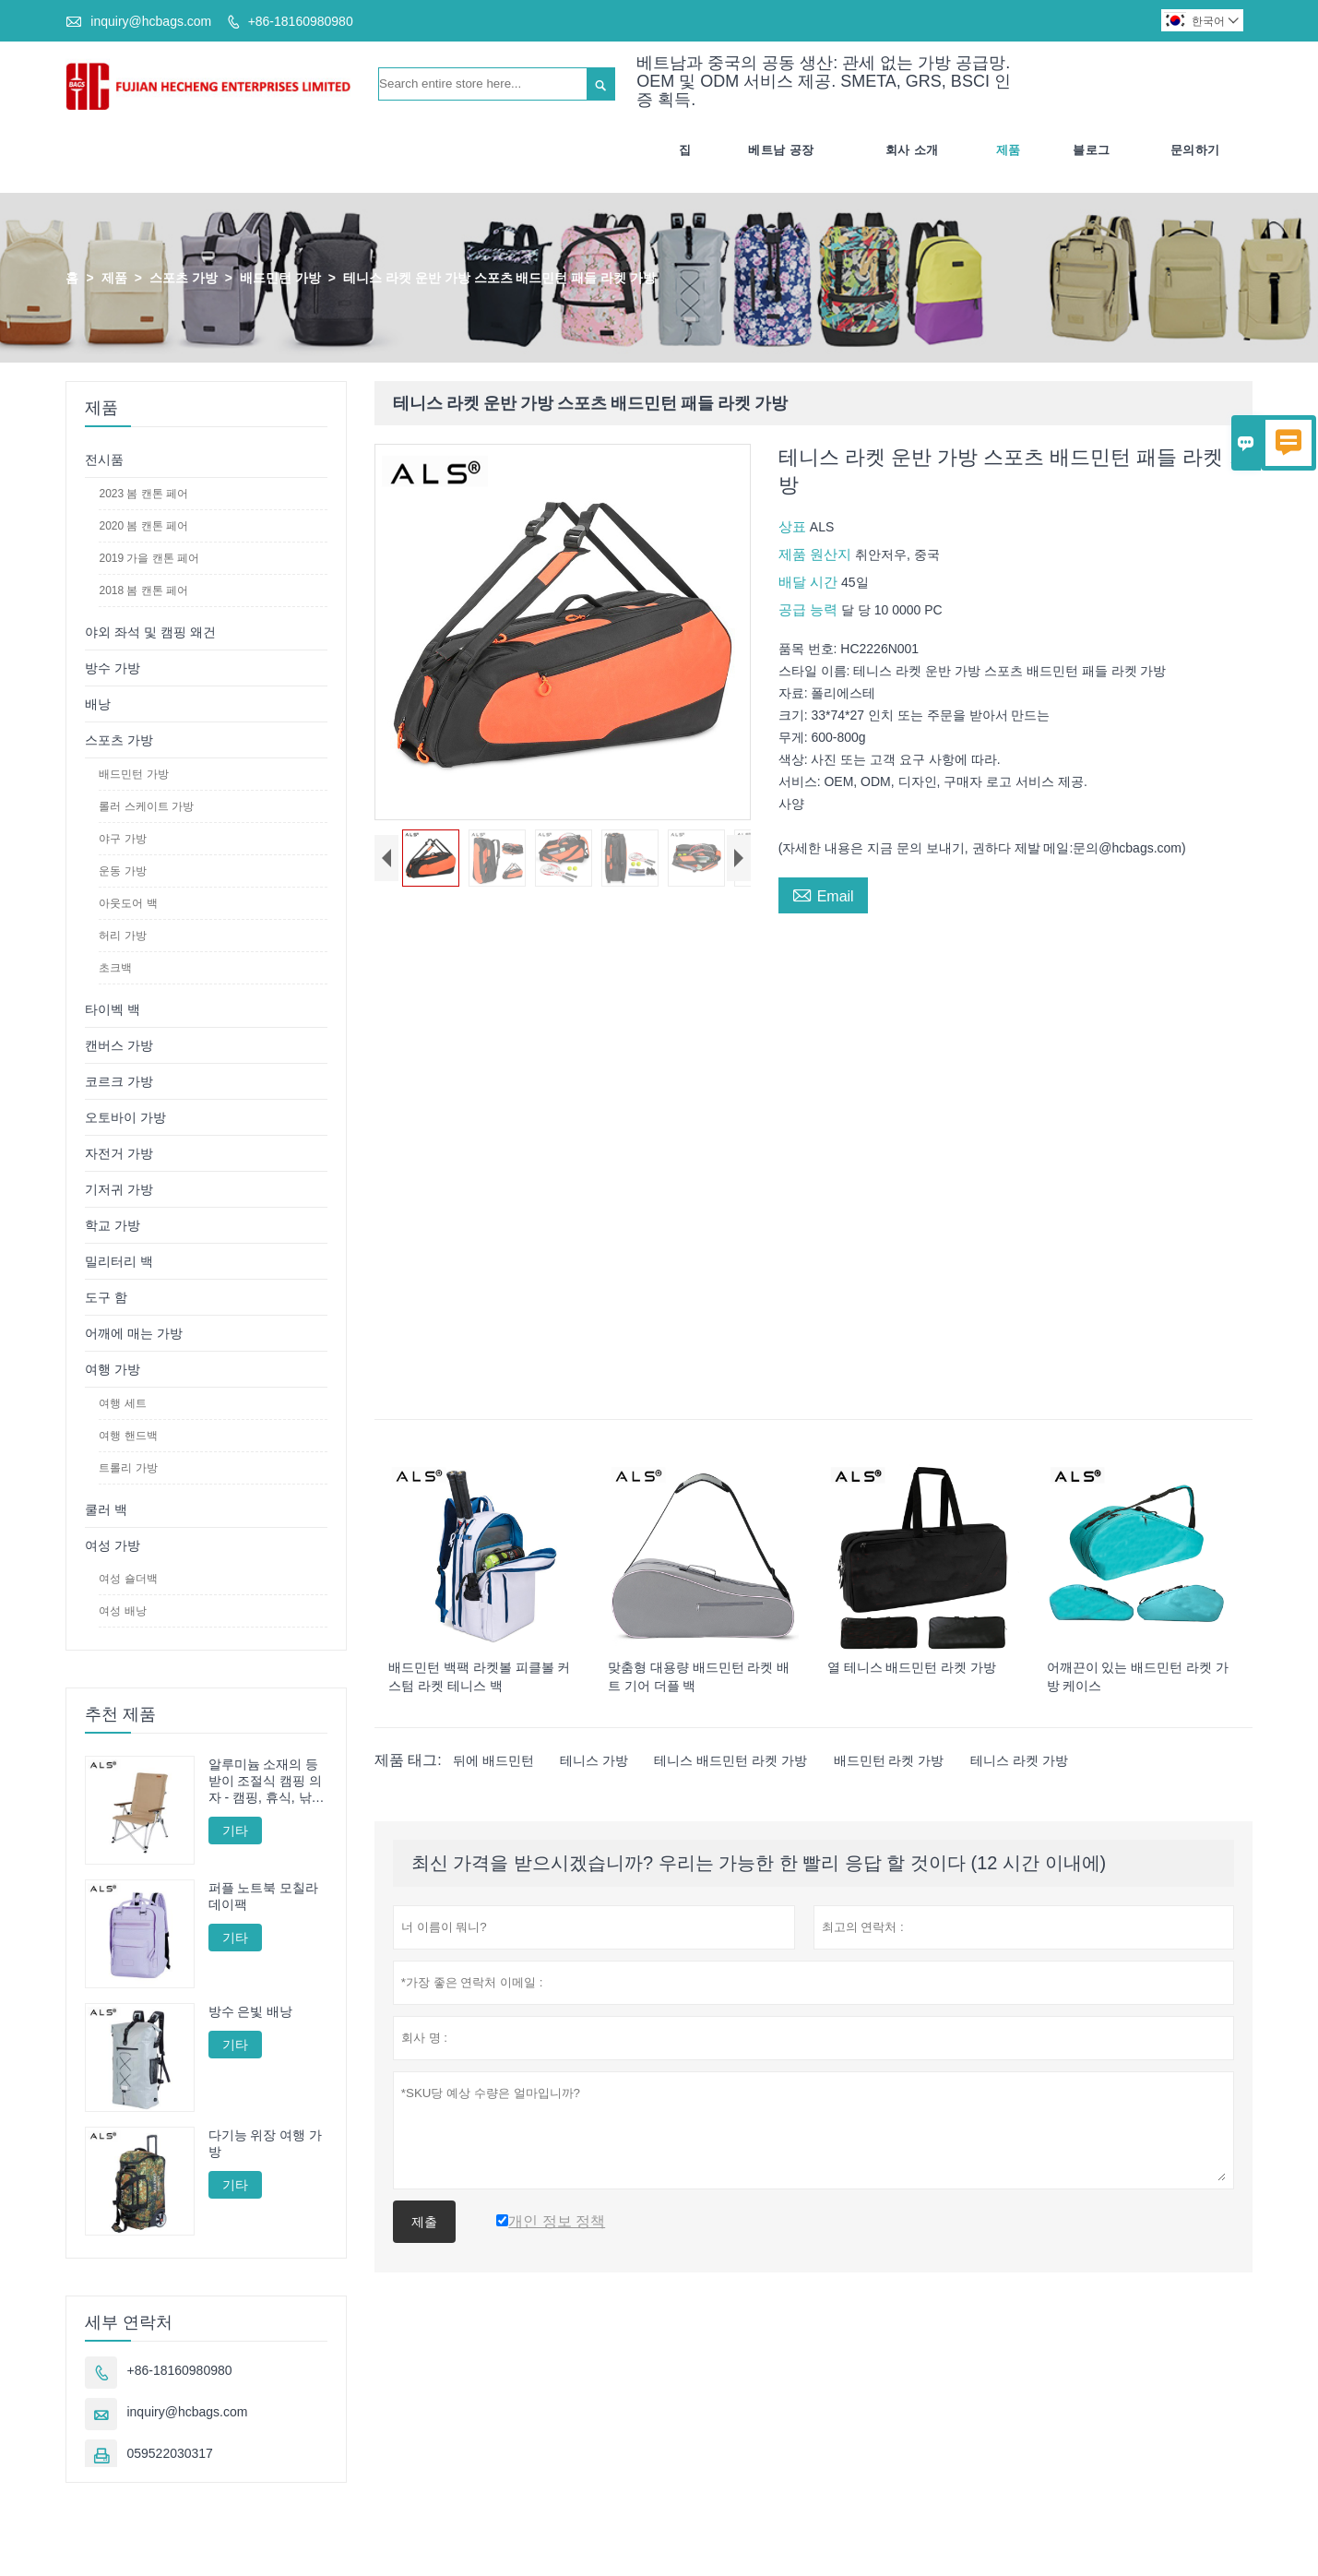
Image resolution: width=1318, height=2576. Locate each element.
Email (823, 894)
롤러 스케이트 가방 (146, 806)
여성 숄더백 (128, 1578)
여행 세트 (122, 1403)
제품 (1008, 150)
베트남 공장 (781, 150)
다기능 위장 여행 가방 (265, 2143)
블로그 (1091, 150)
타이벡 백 (112, 1009)
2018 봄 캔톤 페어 (143, 590)
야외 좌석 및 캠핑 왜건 (150, 632)
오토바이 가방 (125, 1117)
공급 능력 (809, 609)
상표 (794, 526)
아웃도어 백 (128, 903)
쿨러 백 (106, 1509)
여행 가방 (112, 1369)
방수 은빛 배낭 (250, 2011)
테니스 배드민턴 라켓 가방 (730, 1760)
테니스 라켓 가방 (1019, 1760)
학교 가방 (112, 1225)
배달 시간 (809, 582)
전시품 (104, 459)
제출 (424, 2221)
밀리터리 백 (119, 1261)
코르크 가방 (119, 1081)
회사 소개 (912, 150)
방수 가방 (112, 668)
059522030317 (169, 2454)
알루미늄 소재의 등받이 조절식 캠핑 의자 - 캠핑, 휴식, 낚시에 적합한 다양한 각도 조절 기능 (266, 1781)
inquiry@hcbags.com (150, 21)
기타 (235, 1830)
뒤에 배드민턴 (493, 1760)
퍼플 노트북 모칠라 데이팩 (263, 1896)
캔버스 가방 (119, 1045)
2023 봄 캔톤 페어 (143, 493)
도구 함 (106, 1297)
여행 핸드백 (128, 1435)
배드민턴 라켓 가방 (889, 1760)
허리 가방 (122, 935)
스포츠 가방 (183, 277)
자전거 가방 (119, 1153)
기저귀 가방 (119, 1189)
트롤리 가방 (128, 1467)
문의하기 (1195, 150)
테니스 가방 (594, 1760)
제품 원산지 (816, 554)
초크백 (115, 967)
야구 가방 (122, 838)
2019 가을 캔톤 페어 (149, 558)
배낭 (98, 704)
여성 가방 (112, 1545)
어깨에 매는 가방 (134, 1333)
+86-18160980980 (300, 21)
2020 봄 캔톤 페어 (143, 525)
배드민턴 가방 (280, 277)
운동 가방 (122, 871)
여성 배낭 (122, 1610)
